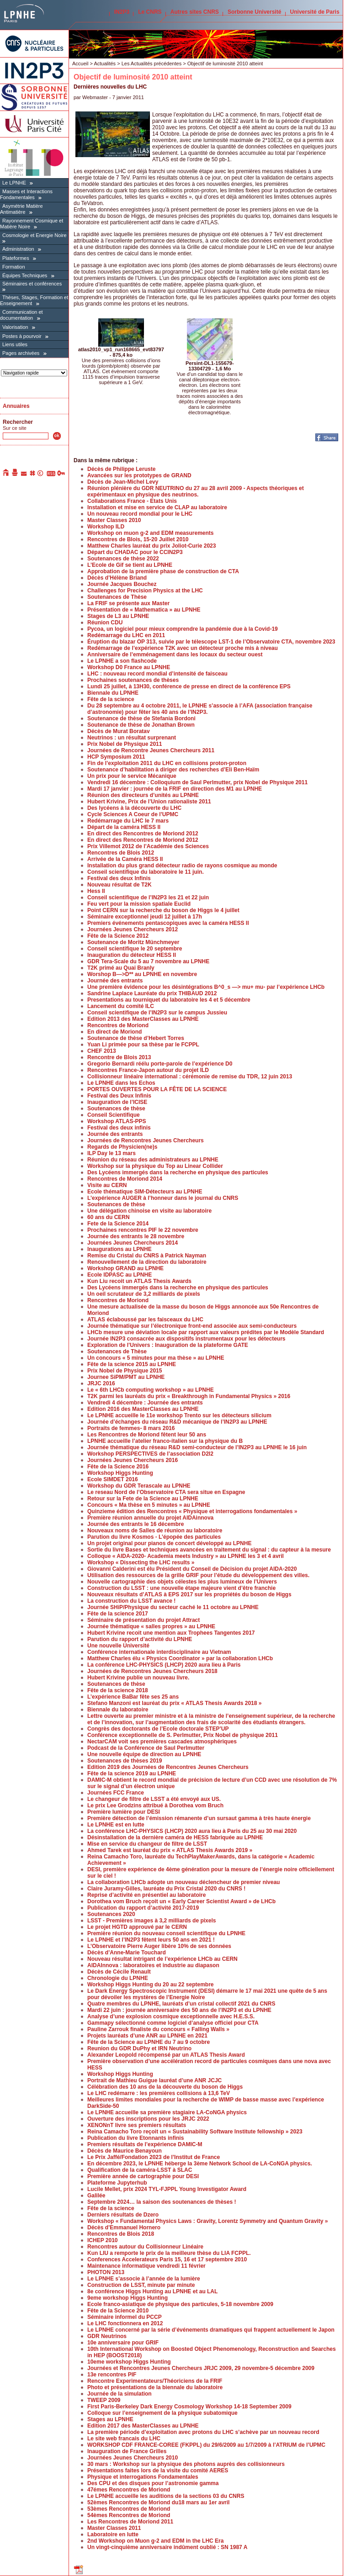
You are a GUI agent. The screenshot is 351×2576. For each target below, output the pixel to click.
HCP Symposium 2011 (116, 757)
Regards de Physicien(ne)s (122, 1147)
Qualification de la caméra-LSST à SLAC (139, 2170)
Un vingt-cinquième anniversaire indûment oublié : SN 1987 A (167, 2547)
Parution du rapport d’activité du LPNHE (139, 1639)
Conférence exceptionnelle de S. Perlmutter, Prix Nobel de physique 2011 (182, 1735)
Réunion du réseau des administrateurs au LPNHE (152, 1159)
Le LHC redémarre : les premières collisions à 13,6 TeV (158, 2093)
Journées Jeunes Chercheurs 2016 (132, 1460)
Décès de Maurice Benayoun (124, 2151)
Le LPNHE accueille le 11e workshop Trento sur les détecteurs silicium (179, 1415)
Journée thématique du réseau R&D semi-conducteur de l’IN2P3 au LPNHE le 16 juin (197, 1447)
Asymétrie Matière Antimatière (21, 209)
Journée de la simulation (119, 2394)
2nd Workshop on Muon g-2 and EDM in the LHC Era (155, 2541)
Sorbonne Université (254, 12)
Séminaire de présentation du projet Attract (143, 1620)
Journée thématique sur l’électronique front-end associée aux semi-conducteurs (192, 1326)
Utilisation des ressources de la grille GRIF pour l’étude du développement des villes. (198, 1575)
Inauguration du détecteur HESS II (131, 955)
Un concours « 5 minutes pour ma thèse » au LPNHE (155, 1358)
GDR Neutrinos (107, 2336)
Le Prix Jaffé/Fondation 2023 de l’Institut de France (153, 2157)
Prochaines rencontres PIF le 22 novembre (142, 1230)
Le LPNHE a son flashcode (122, 661)
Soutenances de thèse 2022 (123, 558)
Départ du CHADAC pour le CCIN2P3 (135, 552)
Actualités (105, 63)
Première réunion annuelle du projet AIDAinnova (150, 1518)
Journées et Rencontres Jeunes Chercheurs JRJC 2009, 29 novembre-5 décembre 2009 (200, 2368)
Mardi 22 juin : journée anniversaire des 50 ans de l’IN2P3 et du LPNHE (179, 2010)
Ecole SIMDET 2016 (112, 1479)
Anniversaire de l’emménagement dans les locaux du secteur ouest (174, 654)
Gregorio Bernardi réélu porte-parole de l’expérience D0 (159, 1064)
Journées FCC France (115, 1792)
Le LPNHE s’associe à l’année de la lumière (143, 2278)
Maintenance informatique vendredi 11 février (146, 2266)
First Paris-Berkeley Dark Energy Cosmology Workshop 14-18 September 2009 (189, 2406)
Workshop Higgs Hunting (120, 1473)
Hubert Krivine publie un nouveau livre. (138, 1677)
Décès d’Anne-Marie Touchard (126, 1952)
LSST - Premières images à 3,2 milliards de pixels (151, 1920)
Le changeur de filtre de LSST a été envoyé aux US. (154, 1799)
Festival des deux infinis (119, 1127)
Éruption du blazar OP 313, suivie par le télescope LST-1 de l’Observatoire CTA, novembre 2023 (211, 642)
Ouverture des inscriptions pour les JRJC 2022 (148, 2119)
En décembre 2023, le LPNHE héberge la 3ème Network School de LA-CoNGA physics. (199, 2163)
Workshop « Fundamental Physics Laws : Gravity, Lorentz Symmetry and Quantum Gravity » (207, 2221)
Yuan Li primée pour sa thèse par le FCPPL (143, 1044)
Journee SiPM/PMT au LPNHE (126, 1377)
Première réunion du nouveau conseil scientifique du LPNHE (166, 1933)
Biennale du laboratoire (117, 1709)
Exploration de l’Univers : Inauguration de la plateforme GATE (167, 1345)
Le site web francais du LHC (123, 2438)
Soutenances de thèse (116, 1108)
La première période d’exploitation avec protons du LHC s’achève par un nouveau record (203, 2432)
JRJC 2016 (101, 1383)
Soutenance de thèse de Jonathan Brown (141, 725)
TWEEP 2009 (103, 2400)
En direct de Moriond (114, 1032)
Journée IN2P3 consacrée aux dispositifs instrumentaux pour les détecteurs (186, 1339)
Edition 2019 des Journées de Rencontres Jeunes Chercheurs (168, 1767)
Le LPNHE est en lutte (115, 1824)
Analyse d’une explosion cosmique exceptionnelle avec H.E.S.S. (171, 2016)
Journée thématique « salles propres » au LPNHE (151, 1626)
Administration (18, 249)
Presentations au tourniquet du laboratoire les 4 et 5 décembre (168, 1000)
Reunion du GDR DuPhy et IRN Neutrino (139, 2048)
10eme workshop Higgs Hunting (129, 2362)
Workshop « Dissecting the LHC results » (141, 1562)
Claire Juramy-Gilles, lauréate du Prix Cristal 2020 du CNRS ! (166, 1888)
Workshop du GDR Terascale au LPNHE (139, 1486)
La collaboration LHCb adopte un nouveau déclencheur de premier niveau (183, 1882)
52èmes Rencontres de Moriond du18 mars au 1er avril (158, 2502)
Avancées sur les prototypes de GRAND (139, 475)
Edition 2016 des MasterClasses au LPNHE (142, 1409)
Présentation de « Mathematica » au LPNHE (143, 610)
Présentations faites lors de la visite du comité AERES (157, 2470)
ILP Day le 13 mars (111, 1153)
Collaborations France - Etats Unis (132, 501)
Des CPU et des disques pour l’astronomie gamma (152, 2483)
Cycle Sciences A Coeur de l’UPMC (132, 814)
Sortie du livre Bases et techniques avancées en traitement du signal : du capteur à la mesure (209, 1550)
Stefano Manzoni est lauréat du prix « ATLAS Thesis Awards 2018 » (174, 1703)
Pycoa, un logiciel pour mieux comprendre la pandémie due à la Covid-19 (182, 629)
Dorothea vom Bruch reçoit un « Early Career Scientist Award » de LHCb (181, 1901)
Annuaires (16, 406)
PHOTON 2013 (105, 2272)
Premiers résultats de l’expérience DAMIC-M (144, 2144)
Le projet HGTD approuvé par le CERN (137, 1927)
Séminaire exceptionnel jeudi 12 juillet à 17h (144, 916)
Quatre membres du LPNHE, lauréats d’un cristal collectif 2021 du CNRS (181, 2004)
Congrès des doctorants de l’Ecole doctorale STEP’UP (158, 1729)
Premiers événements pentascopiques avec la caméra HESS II (168, 923)
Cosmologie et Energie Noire (34, 235)
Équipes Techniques (24, 275)
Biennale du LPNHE (112, 693)
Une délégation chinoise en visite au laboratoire (149, 1211)
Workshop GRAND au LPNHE (125, 1268)
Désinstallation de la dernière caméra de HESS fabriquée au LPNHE (175, 1837)
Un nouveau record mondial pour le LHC (139, 514)
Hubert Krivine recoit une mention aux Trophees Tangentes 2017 (171, 1633)
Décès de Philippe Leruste (121, 469)
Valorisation (15, 327)
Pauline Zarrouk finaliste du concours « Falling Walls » (158, 2029)
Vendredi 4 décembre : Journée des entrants (145, 1402)
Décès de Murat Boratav (118, 731)
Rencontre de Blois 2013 (119, 1057)
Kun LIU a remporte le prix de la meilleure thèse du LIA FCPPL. (169, 2253)
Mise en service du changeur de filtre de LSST (147, 1844)
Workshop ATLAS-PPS (116, 1121)
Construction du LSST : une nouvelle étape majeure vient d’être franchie (181, 1588)
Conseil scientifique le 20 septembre (134, 948)
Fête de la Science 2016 (118, 1466)
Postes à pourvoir (22, 336)
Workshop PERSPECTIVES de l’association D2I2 (150, 1454)
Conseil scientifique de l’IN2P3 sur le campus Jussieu (157, 1012)
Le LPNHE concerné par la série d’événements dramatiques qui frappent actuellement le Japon (211, 2330)
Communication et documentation (21, 315)
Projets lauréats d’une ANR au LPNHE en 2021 (147, 2035)
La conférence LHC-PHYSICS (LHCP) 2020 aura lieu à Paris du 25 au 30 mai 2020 (192, 1831)
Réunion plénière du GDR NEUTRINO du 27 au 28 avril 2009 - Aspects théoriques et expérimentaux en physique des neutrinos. (195, 491)
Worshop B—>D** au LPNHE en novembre (142, 974)
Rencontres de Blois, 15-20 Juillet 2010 (137, 539)
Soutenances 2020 (111, 1914)
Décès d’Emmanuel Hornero (123, 2227)
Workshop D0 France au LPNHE (128, 667)
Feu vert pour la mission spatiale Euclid (139, 904)
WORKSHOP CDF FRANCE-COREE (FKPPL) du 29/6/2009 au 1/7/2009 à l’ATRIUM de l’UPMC (206, 2445)
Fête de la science (110, 699)
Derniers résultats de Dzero (123, 2215)
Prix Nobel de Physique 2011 (124, 744)
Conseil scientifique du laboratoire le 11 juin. (145, 872)
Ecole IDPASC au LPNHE (119, 1275)
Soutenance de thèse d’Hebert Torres (135, 1038)
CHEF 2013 (101, 1051)
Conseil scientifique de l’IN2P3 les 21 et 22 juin (148, 897)
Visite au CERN (107, 1185)
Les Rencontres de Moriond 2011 (130, 2521)
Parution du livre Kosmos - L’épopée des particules (154, 1537)
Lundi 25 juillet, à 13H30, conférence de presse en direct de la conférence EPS (189, 686)
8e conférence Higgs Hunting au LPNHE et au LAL (152, 2291)
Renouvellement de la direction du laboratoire (147, 1262)
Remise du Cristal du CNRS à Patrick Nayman (146, 1255)
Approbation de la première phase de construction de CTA (163, 571)
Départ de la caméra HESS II (123, 827)
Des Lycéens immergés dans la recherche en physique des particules (177, 1172)
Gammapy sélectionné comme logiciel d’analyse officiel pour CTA (173, 2023)
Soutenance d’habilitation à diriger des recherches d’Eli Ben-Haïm (173, 769)
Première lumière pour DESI (123, 1812)
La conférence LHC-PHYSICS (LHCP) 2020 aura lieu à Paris (163, 1665)
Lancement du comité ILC (120, 1006)
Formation (13, 266)
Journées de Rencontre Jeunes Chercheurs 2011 (150, 750)
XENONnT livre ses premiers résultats (136, 2125)
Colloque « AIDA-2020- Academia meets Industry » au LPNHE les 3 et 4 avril (185, 1556)
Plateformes (15, 258)
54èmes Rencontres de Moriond (128, 2515)
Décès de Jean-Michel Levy (122, 482)
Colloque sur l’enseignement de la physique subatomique (162, 2413)
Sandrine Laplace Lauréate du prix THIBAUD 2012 (152, 993)
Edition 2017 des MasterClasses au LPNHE (142, 2426)
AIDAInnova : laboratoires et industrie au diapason (153, 1965)
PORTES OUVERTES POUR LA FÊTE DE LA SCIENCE (157, 1089)
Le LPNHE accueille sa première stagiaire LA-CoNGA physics (167, 2112)
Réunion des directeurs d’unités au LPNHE (143, 795)
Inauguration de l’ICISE (117, 1102)
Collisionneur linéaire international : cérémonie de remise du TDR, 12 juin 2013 (189, 1076)
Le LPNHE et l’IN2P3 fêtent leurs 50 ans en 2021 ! (151, 1940)
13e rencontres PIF (111, 2374)
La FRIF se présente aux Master (128, 603)
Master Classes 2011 (114, 2528)
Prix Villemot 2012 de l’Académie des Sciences (148, 846)
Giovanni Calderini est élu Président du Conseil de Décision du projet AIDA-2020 (192, 1569)
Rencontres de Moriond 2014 (124, 1179)
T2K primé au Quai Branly (120, 968)
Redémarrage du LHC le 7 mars (128, 821)
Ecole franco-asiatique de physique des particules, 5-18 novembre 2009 (180, 2304)
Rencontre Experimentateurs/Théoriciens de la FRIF (154, 2381)
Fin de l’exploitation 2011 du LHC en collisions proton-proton (166, 763)
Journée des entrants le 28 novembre (135, 1236)
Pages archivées (20, 353)
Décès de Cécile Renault (119, 1972)
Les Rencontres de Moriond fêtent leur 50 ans (146, 1434)
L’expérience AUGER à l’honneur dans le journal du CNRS (162, 1198)
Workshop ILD (105, 526)
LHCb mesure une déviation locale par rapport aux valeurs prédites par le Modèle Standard (205, 1332)
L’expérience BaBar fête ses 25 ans (133, 1697)
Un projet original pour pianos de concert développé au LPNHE (169, 1543)
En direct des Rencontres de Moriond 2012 (142, 833)
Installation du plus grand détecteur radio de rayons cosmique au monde (182, 865)
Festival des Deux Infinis (119, 1096)
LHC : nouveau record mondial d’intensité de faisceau (157, 673)
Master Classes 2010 (114, 520)
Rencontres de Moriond (118, 1025)
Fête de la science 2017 (117, 1613)
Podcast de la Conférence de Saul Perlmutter (145, 1748)
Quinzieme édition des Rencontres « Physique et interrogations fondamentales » (192, 1511)
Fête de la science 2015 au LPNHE (131, 1364)
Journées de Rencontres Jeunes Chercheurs (145, 1140)
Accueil (80, 63)
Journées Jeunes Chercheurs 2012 (132, 929)
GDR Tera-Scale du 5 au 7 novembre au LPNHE (148, 961)
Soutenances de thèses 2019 (124, 1761)
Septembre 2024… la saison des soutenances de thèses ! (161, 2202)
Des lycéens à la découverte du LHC (134, 808)
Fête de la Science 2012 (118, 936)
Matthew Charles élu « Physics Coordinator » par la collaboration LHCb (180, 1658)
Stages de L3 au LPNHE (118, 616)
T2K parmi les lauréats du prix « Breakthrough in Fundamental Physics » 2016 (188, 1396)
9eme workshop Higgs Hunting (127, 2298)
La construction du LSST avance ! (131, 1601)
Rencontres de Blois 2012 (120, 853)
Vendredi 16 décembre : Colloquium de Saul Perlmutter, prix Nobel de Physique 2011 (197, 782)
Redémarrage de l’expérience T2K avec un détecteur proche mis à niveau (182, 648)
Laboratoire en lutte (112, 2534)
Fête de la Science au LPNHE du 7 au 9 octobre (148, 2042)
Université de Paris (315, 12)
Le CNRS (149, 12)
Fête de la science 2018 (117, 1690)
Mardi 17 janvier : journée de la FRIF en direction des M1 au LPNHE (174, 789)
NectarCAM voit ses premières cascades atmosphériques (162, 1741)
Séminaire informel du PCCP (124, 2317)
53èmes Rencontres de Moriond (128, 2509)
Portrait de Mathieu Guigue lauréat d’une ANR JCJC (154, 2080)
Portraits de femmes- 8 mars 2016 (131, 1428)
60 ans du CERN (108, 1217)
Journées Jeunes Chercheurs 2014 (132, 1243)
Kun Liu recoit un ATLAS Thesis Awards (139, 1281)
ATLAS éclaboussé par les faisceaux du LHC (145, 1319)
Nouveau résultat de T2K (119, 885)
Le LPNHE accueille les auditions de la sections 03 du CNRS (165, 2496)
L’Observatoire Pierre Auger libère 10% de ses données (159, 1946)
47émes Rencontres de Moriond (128, 2489)
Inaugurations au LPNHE (119, 1249)
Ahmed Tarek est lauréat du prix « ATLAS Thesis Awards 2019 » (169, 1850)
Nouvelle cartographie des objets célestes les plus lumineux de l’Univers (182, 1581)
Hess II (96, 891)
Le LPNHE (14, 182)
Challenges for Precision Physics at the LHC (145, 590)
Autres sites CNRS (194, 12)
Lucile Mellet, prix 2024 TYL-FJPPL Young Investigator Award (166, 2189)
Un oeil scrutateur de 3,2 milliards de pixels (143, 1294)
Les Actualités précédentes (151, 63)
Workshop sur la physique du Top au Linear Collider (155, 1166)
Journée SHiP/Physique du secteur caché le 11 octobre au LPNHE (173, 1607)
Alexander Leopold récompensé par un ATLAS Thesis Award (166, 2055)
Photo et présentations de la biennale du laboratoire (155, 2387)
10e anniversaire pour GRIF (123, 2342)
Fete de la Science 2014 (118, 1223)
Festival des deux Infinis (119, 878)
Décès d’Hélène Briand (117, 578)
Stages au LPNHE (110, 2419)
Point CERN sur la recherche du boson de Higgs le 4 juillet (163, 910)
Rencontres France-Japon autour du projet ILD (148, 1070)
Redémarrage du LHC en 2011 (126, 635)
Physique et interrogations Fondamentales (142, 2477)
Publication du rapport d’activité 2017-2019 (143, 1908)
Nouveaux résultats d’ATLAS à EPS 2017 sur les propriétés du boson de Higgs (189, 1594)
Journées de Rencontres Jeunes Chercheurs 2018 (152, 1671)
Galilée (96, 2195)
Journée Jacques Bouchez (121, 584)
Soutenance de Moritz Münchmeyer (133, 942)
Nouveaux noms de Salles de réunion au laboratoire (154, 1530)
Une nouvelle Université (118, 1645)
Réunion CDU (104, 622)
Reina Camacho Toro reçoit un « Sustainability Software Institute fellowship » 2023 (195, 2131)
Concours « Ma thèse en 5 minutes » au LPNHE (148, 1505)
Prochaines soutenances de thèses (133, 680)
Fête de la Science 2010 (118, 2310)
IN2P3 (121, 12)
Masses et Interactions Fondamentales (26, 194)
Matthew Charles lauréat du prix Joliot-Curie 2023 (151, 546)
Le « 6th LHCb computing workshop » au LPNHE (150, 1390)
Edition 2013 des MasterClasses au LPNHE (142, 1019)
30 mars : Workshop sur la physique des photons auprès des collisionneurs (186, 2464)
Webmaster (95, 97)
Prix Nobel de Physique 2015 (124, 1370)
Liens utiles (14, 344)
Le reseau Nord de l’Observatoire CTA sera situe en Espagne (166, 1492)
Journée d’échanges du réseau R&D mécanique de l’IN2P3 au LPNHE (177, 1422)
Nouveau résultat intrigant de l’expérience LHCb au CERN (162, 1959)
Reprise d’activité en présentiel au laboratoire (146, 1895)
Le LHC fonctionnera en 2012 (125, 2323)
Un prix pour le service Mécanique (131, 776)
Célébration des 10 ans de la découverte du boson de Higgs (165, 2087)
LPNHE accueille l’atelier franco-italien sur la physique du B (165, 1441)
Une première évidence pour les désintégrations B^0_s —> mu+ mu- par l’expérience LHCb (205, 987)
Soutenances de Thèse (117, 597)
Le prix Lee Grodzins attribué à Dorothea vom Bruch (155, 1805)
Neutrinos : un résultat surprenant (131, 737)
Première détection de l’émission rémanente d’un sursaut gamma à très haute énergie (199, 1818)
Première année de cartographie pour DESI (143, 2176)
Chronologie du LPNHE (117, 1978)
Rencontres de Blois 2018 (120, 2234)
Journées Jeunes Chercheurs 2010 (132, 2458)
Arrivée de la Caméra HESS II (125, 859)
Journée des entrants (115, 980)
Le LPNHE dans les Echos (121, 1083)
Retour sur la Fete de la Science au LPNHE (142, 1498)
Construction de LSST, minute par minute (141, 2285)
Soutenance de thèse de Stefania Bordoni (141, 718)
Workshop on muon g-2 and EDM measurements (150, 533)
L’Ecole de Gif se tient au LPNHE (129, 565)
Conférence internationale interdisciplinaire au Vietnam (159, 1652)
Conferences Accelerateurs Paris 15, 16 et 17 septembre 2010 (167, 2259)
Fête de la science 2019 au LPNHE (131, 1773)
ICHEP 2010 (102, 2240)
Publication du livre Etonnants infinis (135, 2138)
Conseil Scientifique (113, 1115)
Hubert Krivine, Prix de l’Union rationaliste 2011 (149, 801)
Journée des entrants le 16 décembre (135, 1524)
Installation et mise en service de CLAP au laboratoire (157, 507)
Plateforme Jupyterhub (117, 2183)
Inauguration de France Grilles (126, 2451)
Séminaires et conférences (32, 283)
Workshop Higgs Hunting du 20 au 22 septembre (150, 1984)
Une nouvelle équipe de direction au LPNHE (144, 1754)
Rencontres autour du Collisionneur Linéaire (145, 2246)
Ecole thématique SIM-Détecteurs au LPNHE (144, 1191)
